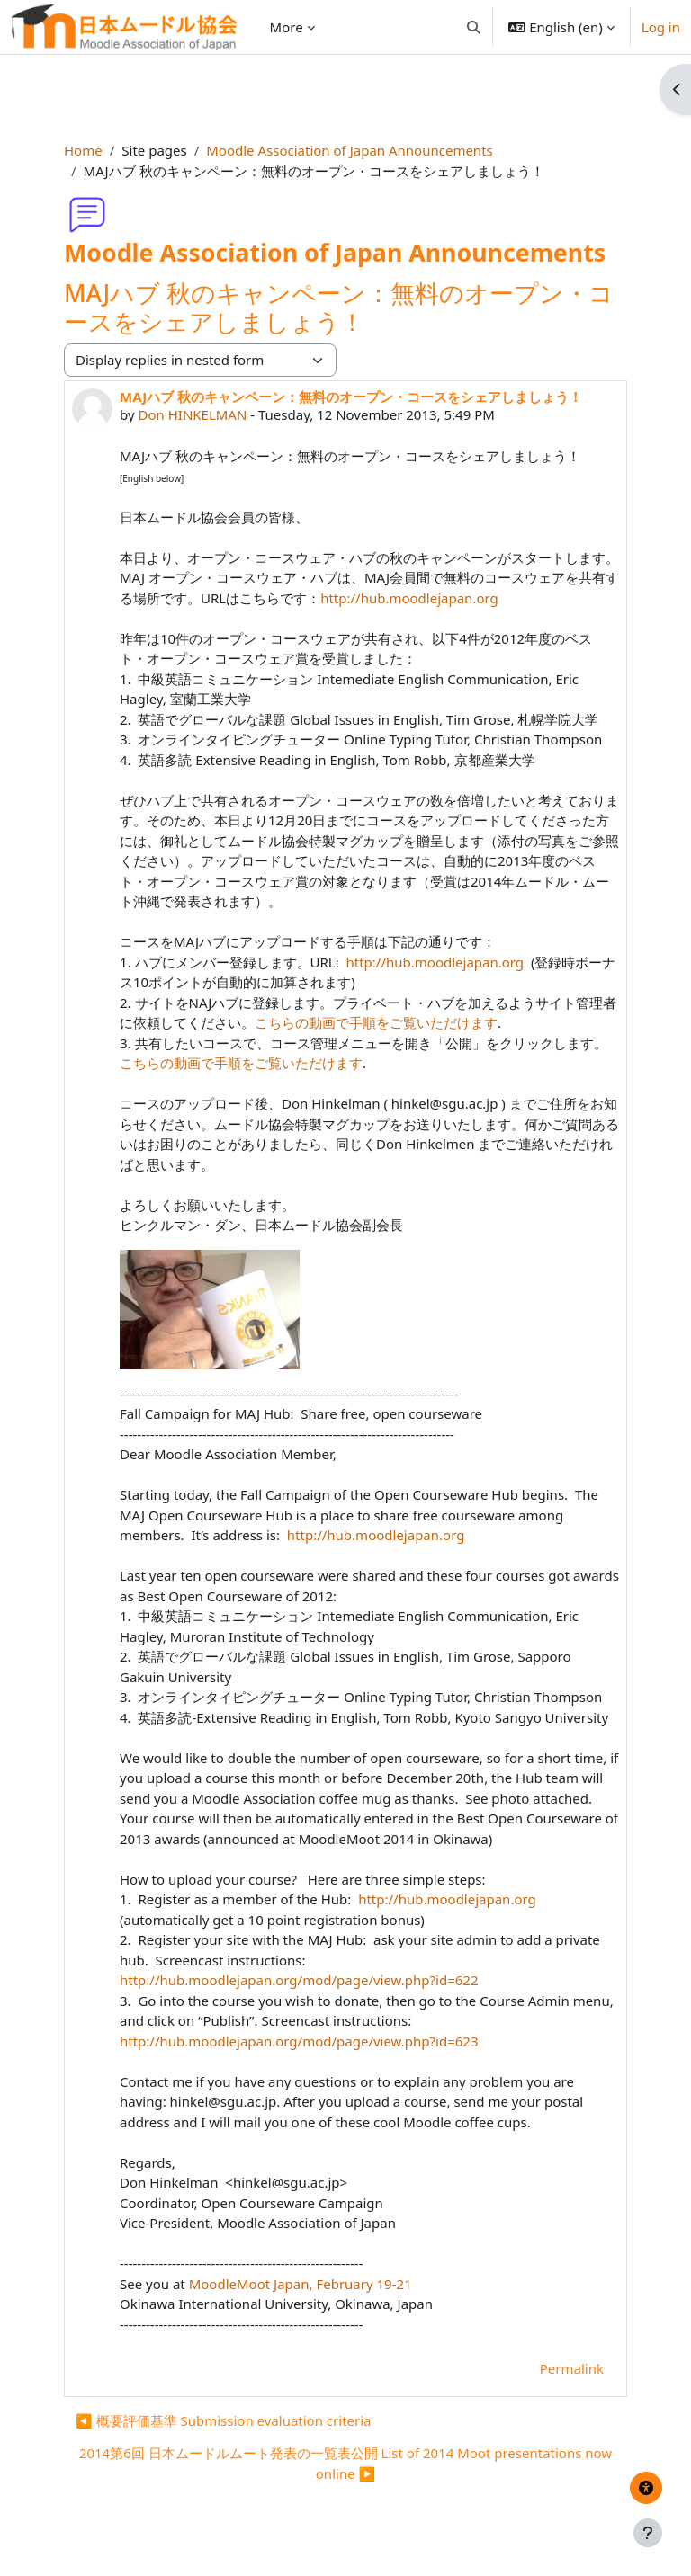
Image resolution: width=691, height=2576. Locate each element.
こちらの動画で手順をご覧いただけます (376, 1022)
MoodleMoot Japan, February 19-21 (300, 2284)
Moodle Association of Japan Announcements (349, 150)
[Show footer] (647, 2532)
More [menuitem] (286, 27)
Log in (661, 27)
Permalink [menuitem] (572, 2368)
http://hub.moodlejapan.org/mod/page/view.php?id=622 (299, 1980)
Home (83, 150)
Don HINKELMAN (192, 414)
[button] (473, 27)
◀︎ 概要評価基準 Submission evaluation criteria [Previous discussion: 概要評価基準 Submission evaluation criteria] (224, 2420)
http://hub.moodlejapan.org (409, 598)
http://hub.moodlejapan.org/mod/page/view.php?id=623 (299, 2041)
